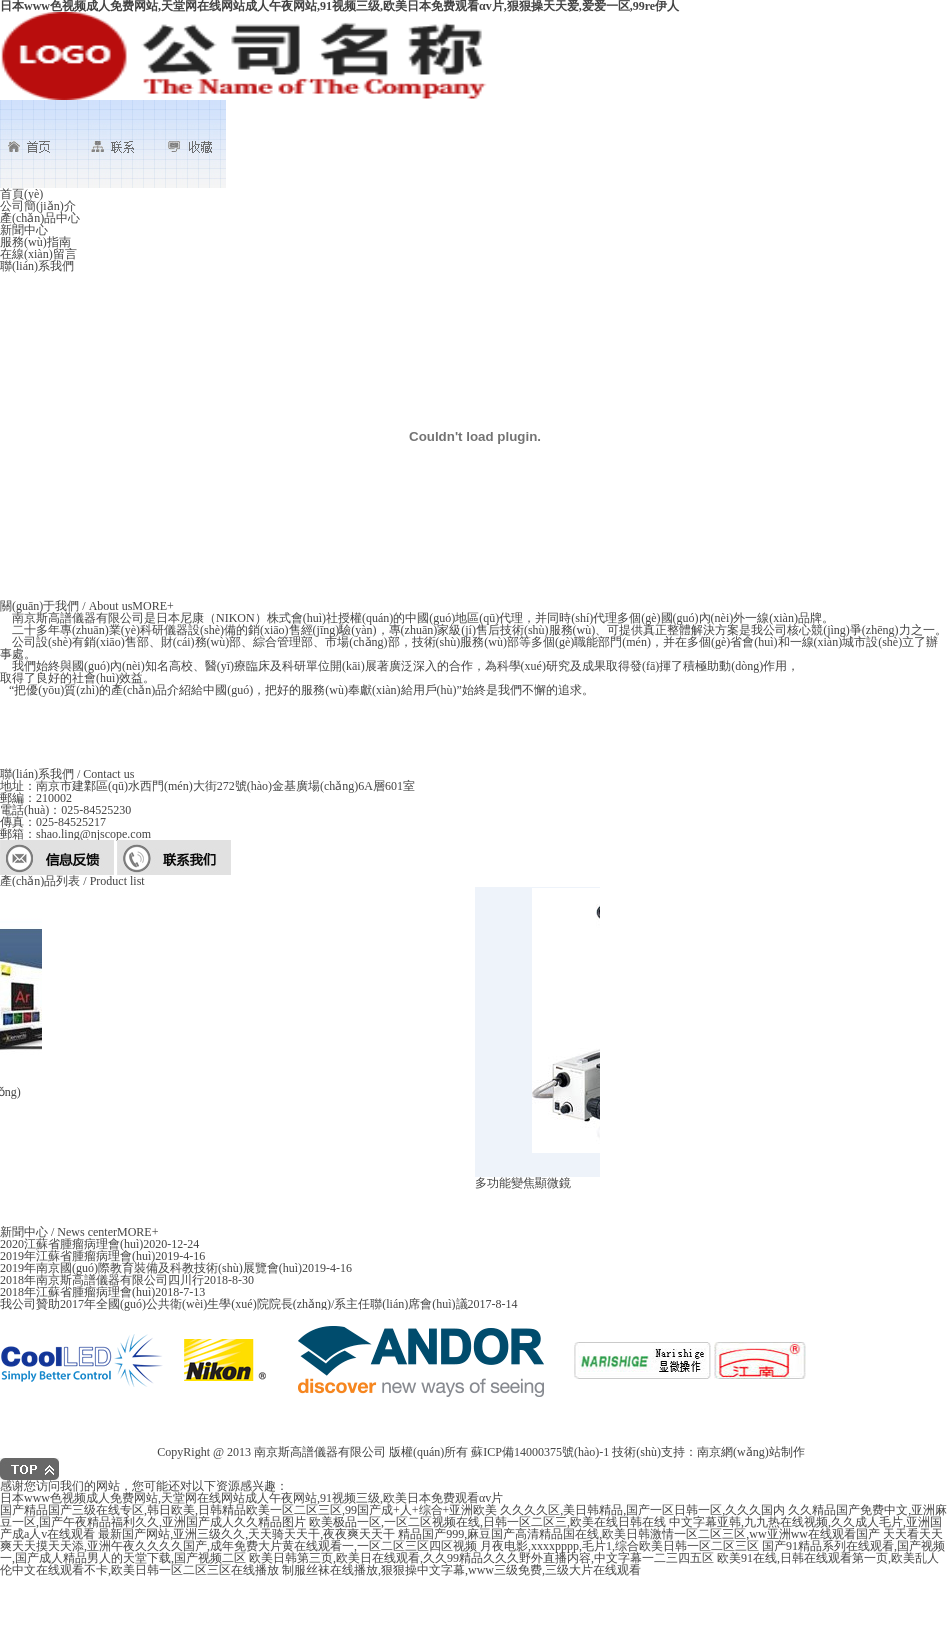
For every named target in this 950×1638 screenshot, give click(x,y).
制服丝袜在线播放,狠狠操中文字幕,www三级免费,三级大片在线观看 (461, 1570)
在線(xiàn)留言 (38, 254)
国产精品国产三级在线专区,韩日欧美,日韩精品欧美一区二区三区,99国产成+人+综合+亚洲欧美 (248, 1510)
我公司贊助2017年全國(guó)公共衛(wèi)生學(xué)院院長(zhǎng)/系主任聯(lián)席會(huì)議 (234, 1304)
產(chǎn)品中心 (40, 218)
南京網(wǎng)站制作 (751, 1452)
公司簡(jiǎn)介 (38, 206)
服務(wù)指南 (35, 242)
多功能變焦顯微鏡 (525, 1183)
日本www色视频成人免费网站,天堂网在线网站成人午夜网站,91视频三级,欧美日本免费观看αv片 (251, 1498)
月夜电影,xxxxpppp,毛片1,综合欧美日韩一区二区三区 (619, 1546)
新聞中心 (24, 230)
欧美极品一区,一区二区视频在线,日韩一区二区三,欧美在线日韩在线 (487, 1522)
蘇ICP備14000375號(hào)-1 (540, 1452)
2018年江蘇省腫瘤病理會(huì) (77, 1292)
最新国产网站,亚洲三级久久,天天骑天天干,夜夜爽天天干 (246, 1534)
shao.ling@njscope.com (93, 834)
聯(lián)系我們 (37, 266)
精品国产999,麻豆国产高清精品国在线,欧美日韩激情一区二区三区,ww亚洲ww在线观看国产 (639, 1534)
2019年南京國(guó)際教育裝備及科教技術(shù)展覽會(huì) (151, 1268)
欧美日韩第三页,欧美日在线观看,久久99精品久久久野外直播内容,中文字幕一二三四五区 (481, 1558)
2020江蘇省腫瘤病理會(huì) (71, 1244)
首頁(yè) (21, 194)
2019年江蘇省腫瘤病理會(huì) (77, 1256)
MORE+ (152, 606)
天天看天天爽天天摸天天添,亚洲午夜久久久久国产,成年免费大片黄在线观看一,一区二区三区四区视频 (471, 1540)
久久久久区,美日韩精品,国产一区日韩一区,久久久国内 (642, 1510)
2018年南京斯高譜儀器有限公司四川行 (102, 1280)
